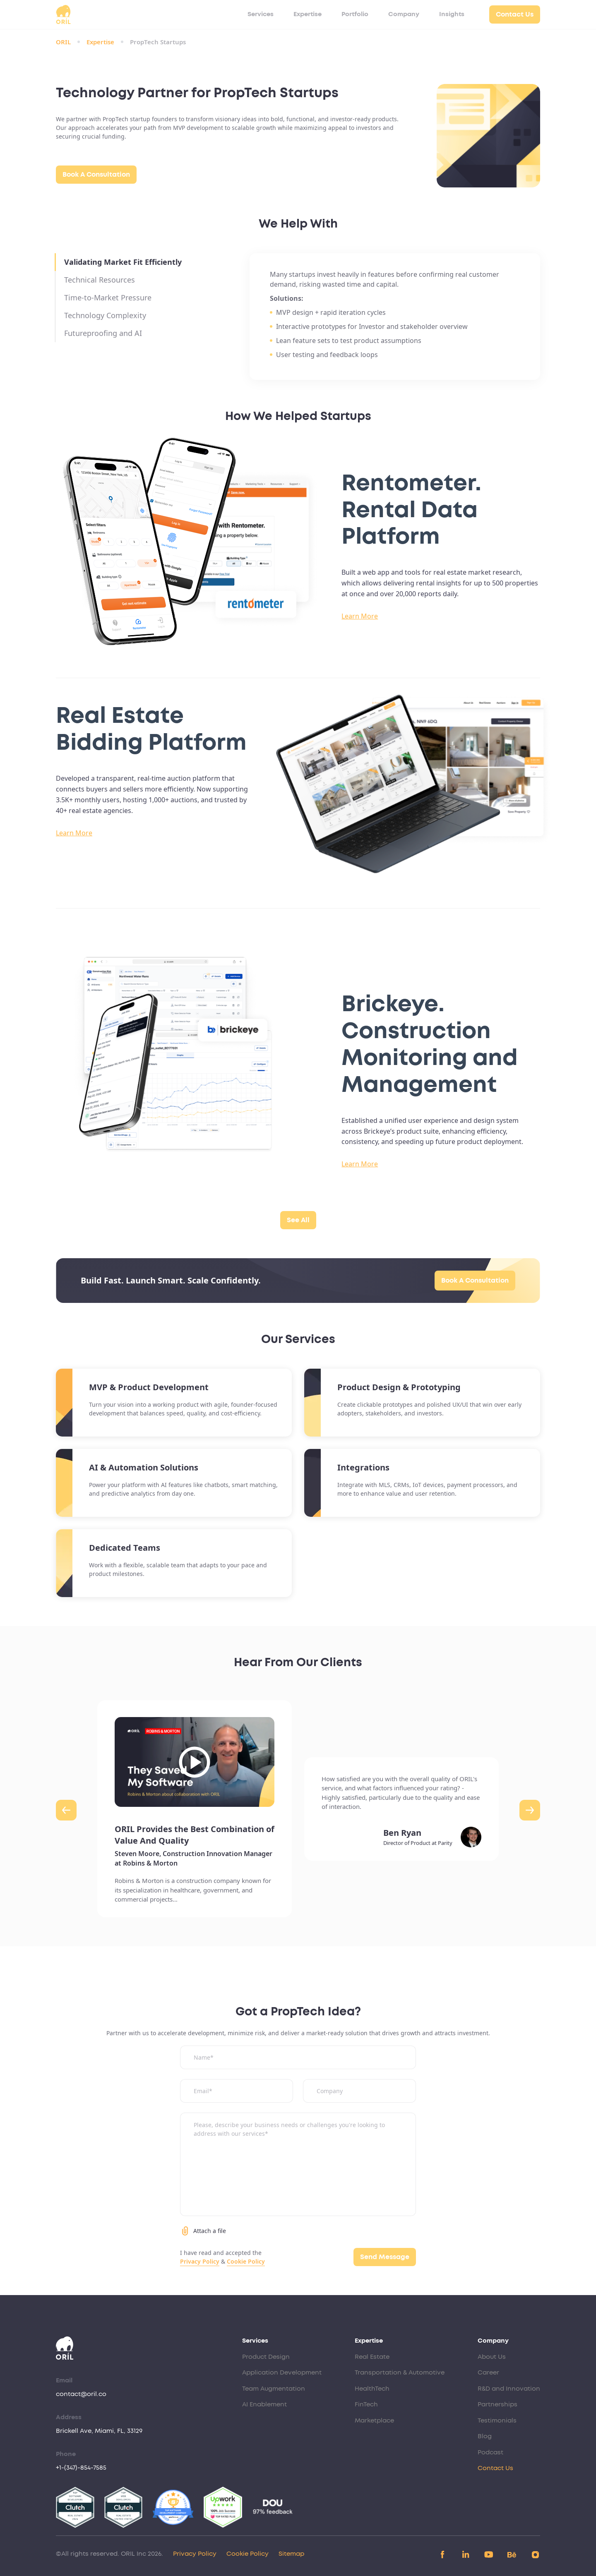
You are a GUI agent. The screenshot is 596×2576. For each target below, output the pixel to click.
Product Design (266, 2357)
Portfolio (354, 14)
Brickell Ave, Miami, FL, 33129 (99, 2431)
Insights (451, 14)
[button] (66, 1810)
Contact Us (515, 14)
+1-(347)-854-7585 (81, 2468)
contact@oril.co (81, 2394)
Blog (485, 2436)
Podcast (490, 2452)
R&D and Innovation (509, 2389)
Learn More (359, 616)
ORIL (63, 42)
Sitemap (291, 2554)
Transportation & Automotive (400, 2373)
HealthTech (372, 2389)
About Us (492, 2357)
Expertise (307, 14)
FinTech (366, 2404)
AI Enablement (264, 2404)
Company (403, 14)
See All (298, 1220)
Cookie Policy (246, 2261)
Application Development (282, 2373)
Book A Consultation (96, 174)
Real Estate (372, 2357)
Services (261, 14)
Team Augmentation (273, 2389)
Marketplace (374, 2421)
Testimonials (497, 2421)
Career (488, 2373)
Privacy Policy (199, 2261)
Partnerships (497, 2404)
